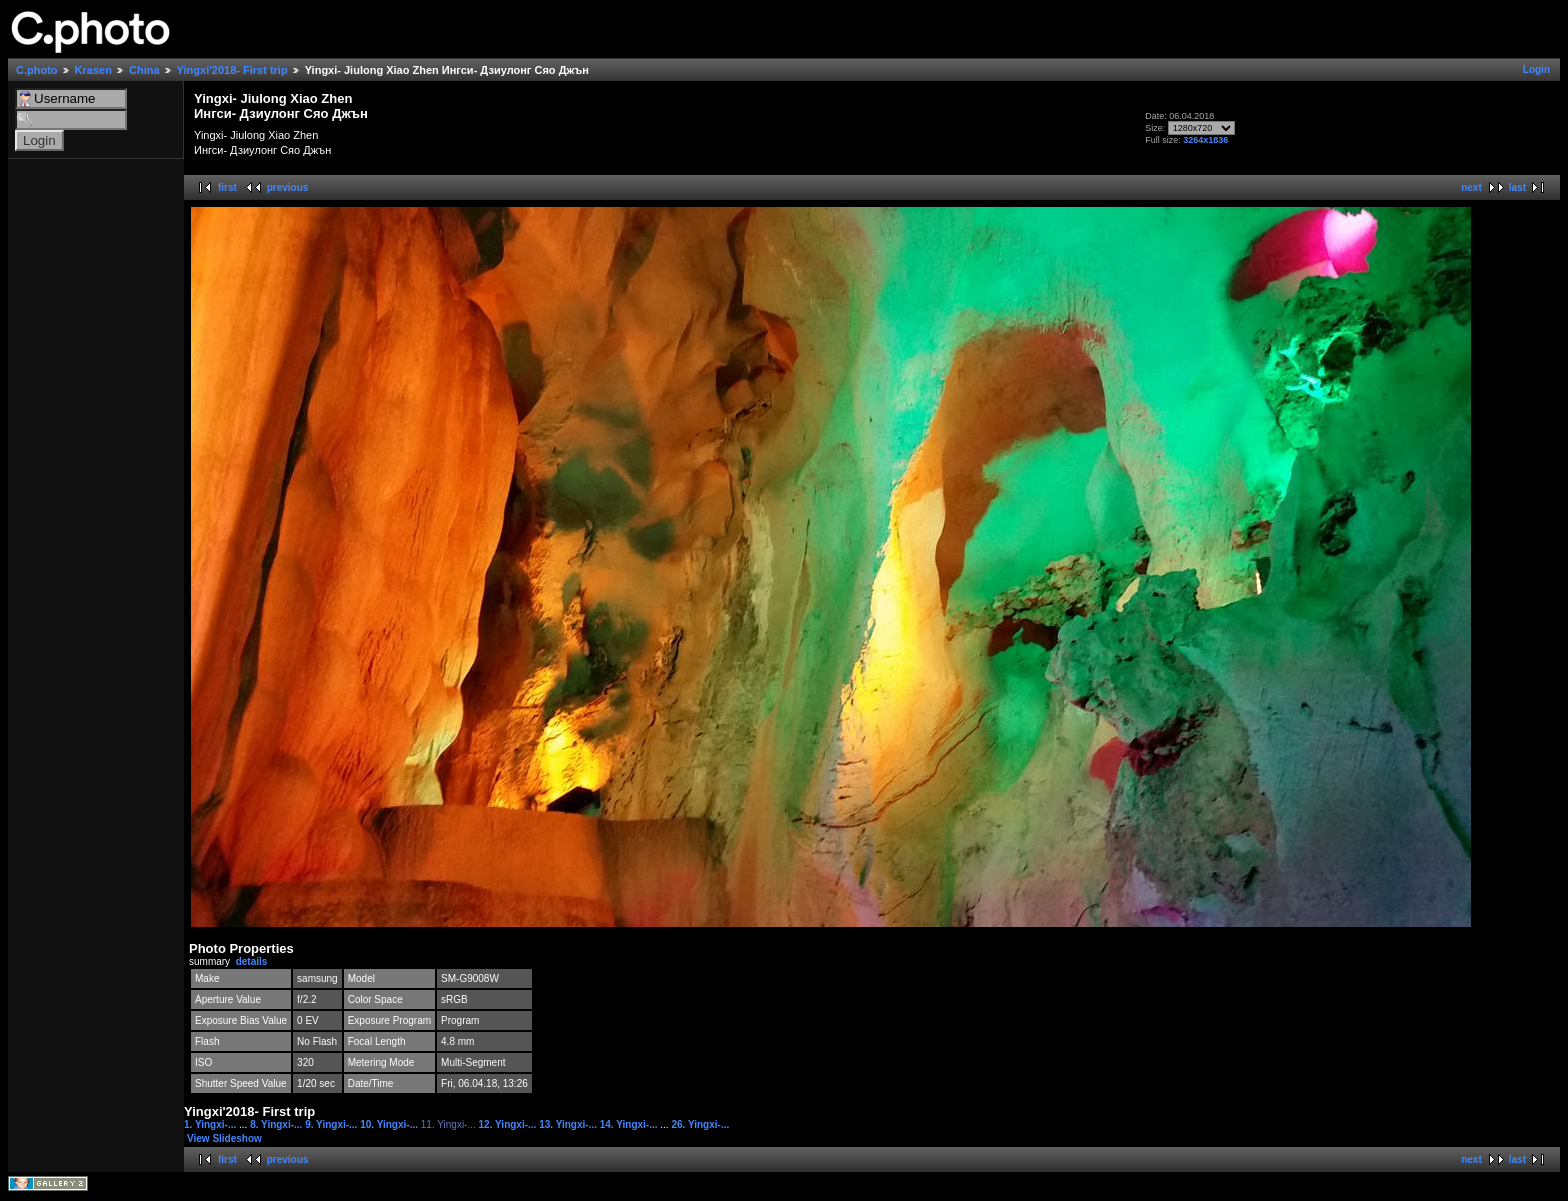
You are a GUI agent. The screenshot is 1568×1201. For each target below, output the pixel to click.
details (252, 961)
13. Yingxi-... (569, 1124)
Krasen (93, 70)
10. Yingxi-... (390, 1124)
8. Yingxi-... (277, 1124)
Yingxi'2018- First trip (232, 70)
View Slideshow (224, 1138)
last (1517, 187)
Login (1536, 69)
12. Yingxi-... (509, 1124)
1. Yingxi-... (211, 1124)
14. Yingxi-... (630, 1124)
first (227, 187)
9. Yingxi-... (332, 1124)
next (1471, 187)
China (144, 70)
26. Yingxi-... (700, 1124)
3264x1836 (1205, 140)
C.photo (37, 70)
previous (288, 187)
